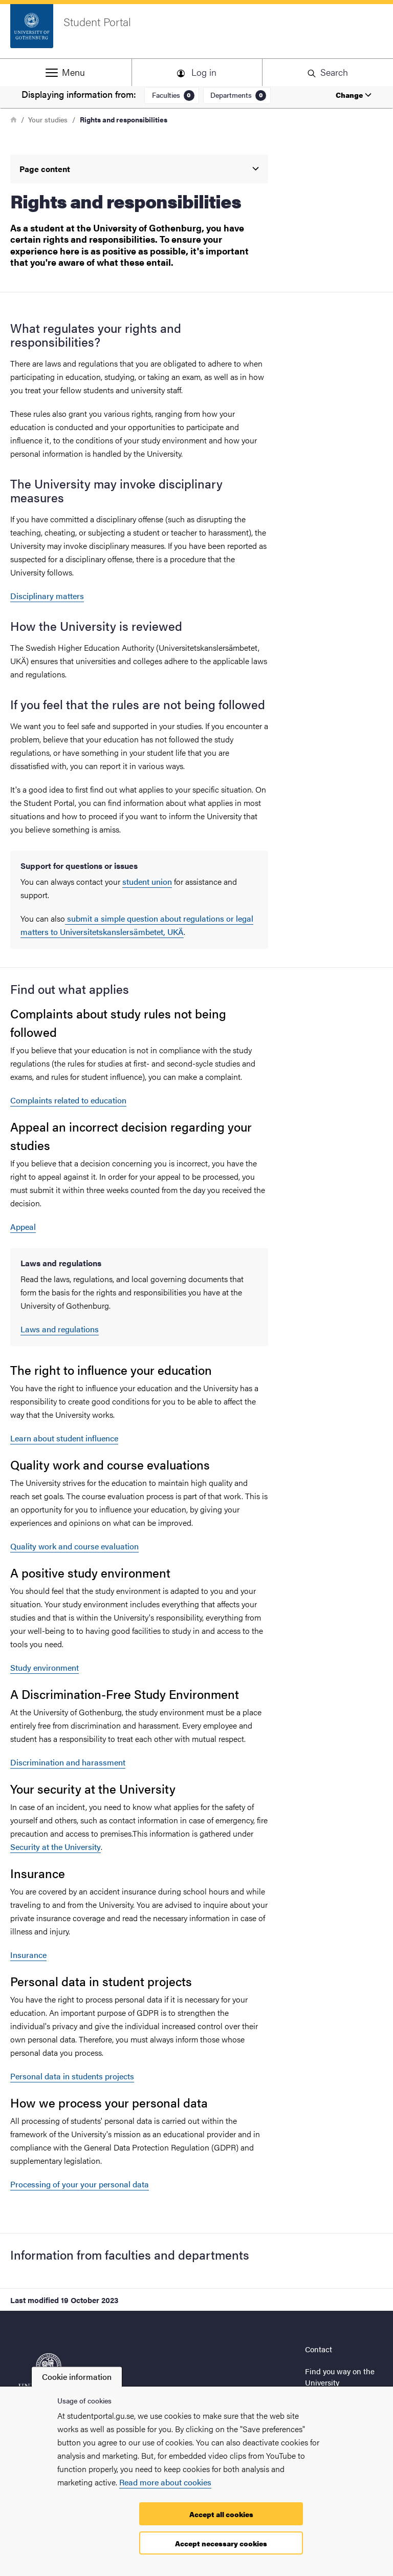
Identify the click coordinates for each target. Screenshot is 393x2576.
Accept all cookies (221, 2514)
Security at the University (55, 1847)
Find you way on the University (340, 2377)
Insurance (28, 1955)
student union (147, 881)
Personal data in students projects (72, 2076)
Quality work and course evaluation (74, 1546)
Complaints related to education (68, 1100)
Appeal (23, 1226)
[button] (65, 72)
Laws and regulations (59, 1329)
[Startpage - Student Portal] (196, 31)
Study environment (44, 1667)
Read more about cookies (165, 2482)
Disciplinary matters (47, 596)
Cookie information (77, 2376)
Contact (318, 2349)
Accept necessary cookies (221, 2543)
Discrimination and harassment (67, 1762)
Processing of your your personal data (79, 2184)
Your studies (48, 119)
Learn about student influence (64, 1438)
